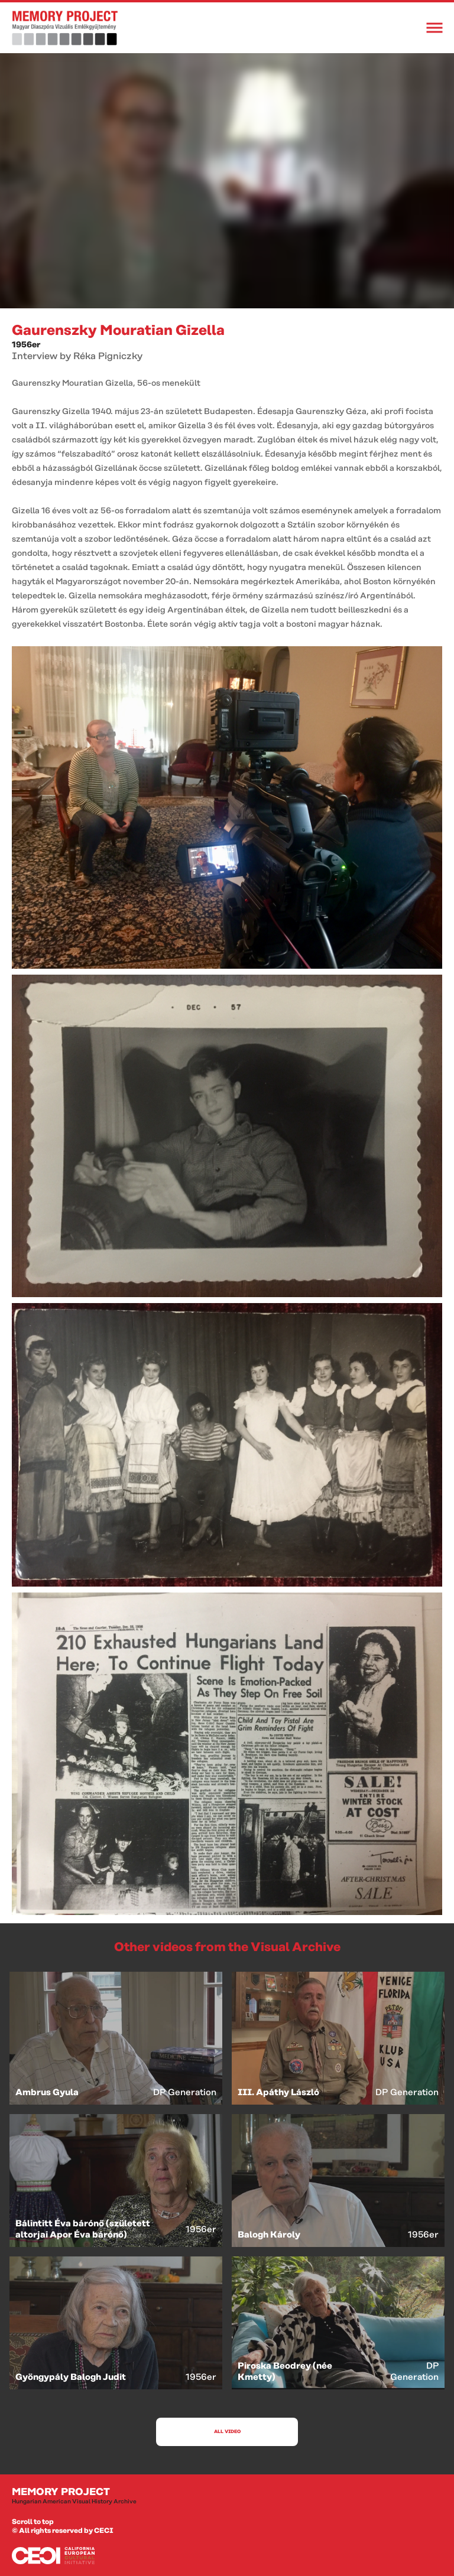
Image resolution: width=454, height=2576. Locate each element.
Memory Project (227, 2496)
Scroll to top (33, 2522)
